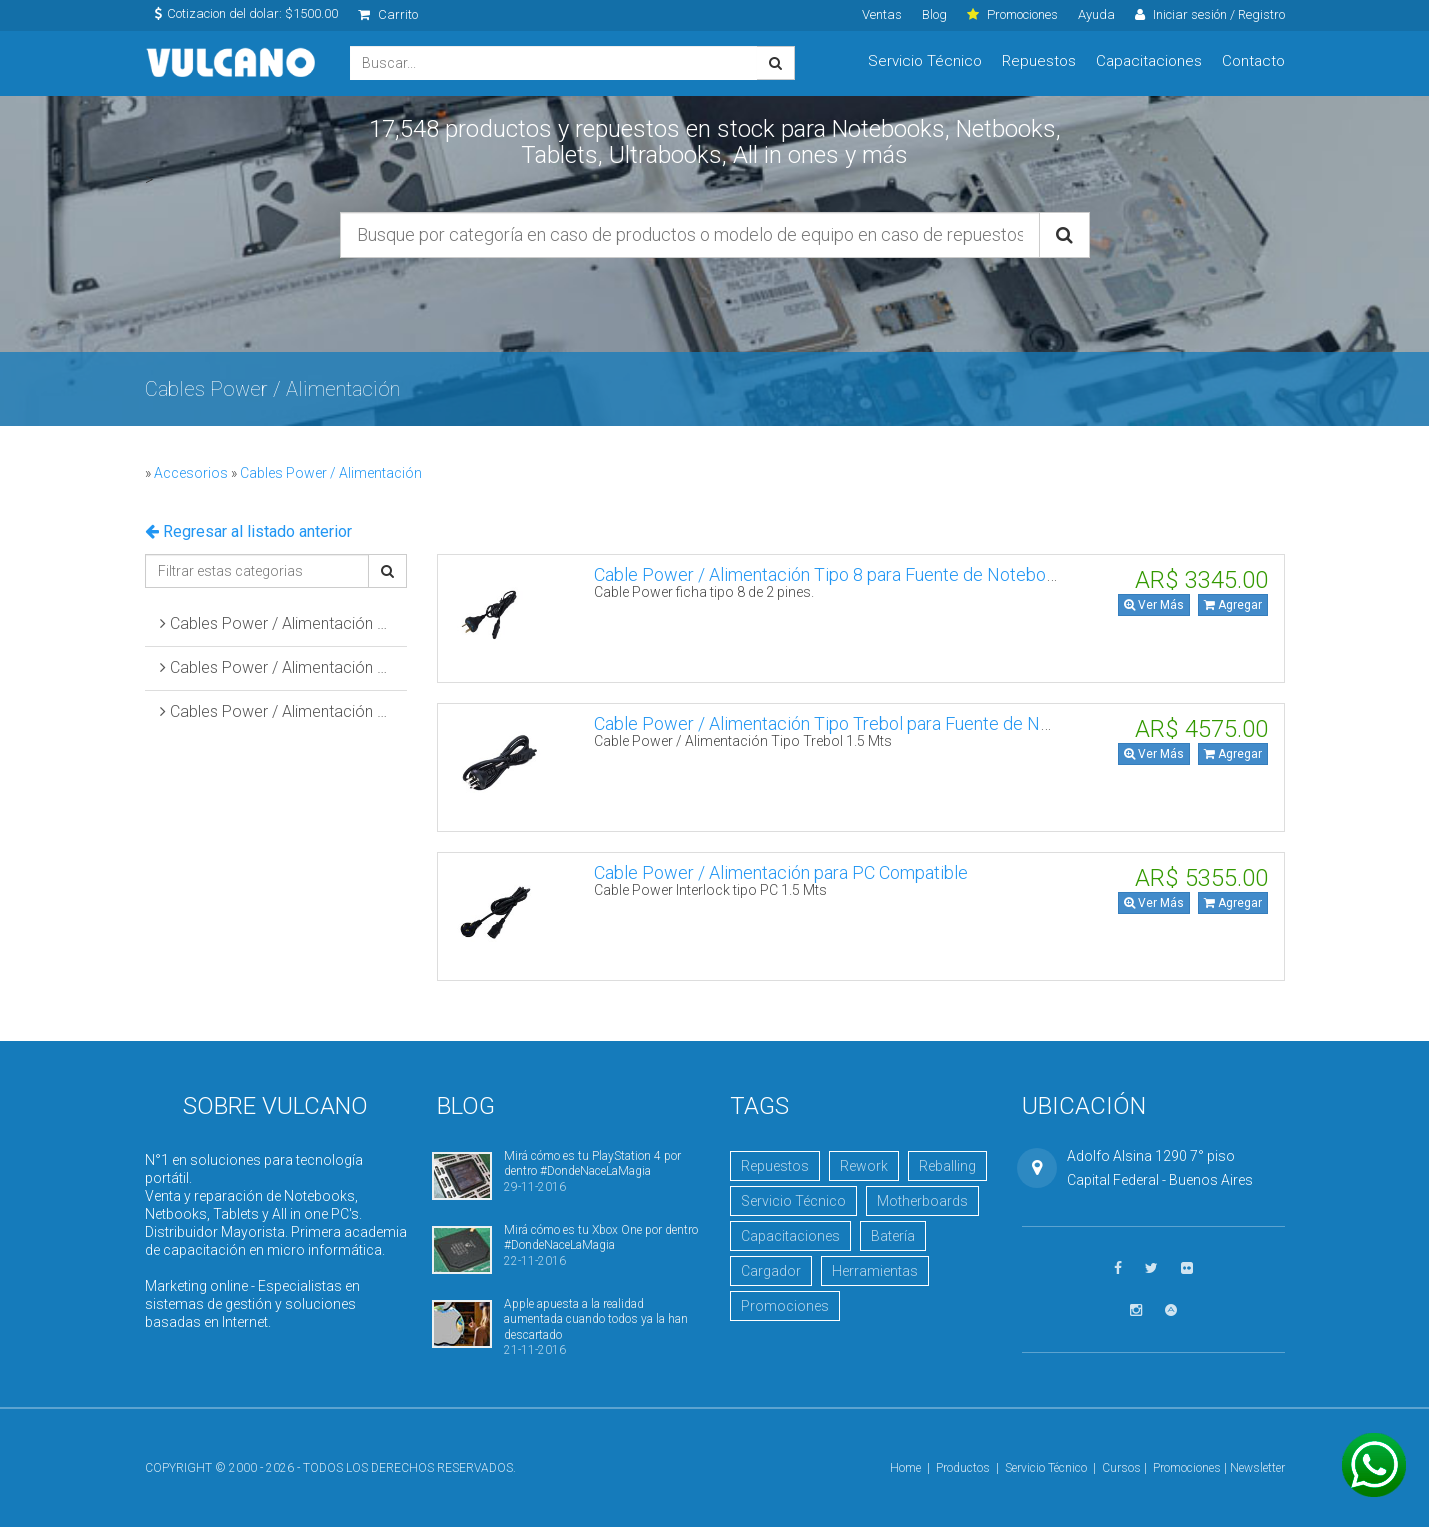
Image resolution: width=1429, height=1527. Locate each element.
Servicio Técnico (925, 61)
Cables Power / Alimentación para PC (284, 711)
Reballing (947, 1166)
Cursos (1121, 1468)
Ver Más (1154, 605)
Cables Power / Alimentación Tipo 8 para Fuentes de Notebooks (284, 623)
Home (905, 1468)
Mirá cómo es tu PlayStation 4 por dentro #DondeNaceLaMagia (592, 1163)
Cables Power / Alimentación (331, 473)
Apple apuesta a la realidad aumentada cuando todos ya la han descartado (596, 1319)
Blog (934, 14)
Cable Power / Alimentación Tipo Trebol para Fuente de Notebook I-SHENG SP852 (914, 723)
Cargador (771, 1271)
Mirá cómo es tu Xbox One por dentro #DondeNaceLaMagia (601, 1237)
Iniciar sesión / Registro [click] (1210, 14)
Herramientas (875, 1271)
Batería (893, 1236)
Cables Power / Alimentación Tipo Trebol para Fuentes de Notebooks (284, 667)
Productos (963, 1468)
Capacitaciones (1149, 61)
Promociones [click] (1012, 14)
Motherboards (922, 1201)
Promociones (785, 1306)
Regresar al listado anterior (248, 531)
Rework (864, 1166)
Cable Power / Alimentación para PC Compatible (781, 872)
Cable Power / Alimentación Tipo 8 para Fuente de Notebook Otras (852, 574)
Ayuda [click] (1096, 14)
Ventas (882, 14)
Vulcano (232, 63)
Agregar (1233, 605)
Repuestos (1039, 61)
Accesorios (191, 473)
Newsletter (1257, 1468)
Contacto (1253, 61)
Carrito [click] (388, 14)
